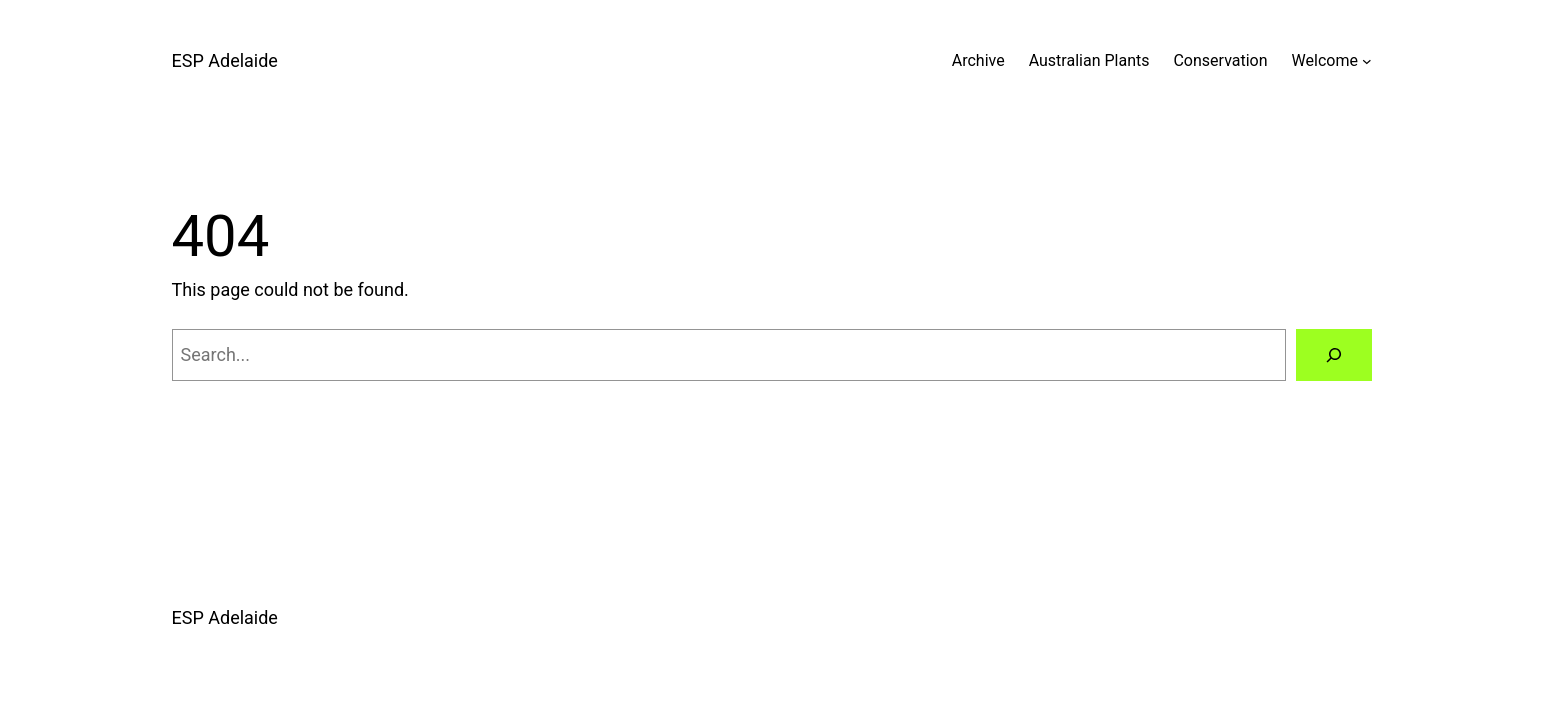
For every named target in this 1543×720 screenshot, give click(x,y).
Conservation (1220, 60)
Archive (978, 60)
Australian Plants (1089, 60)
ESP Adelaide (225, 60)
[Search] (1334, 355)
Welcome (1325, 60)
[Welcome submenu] (1367, 61)
